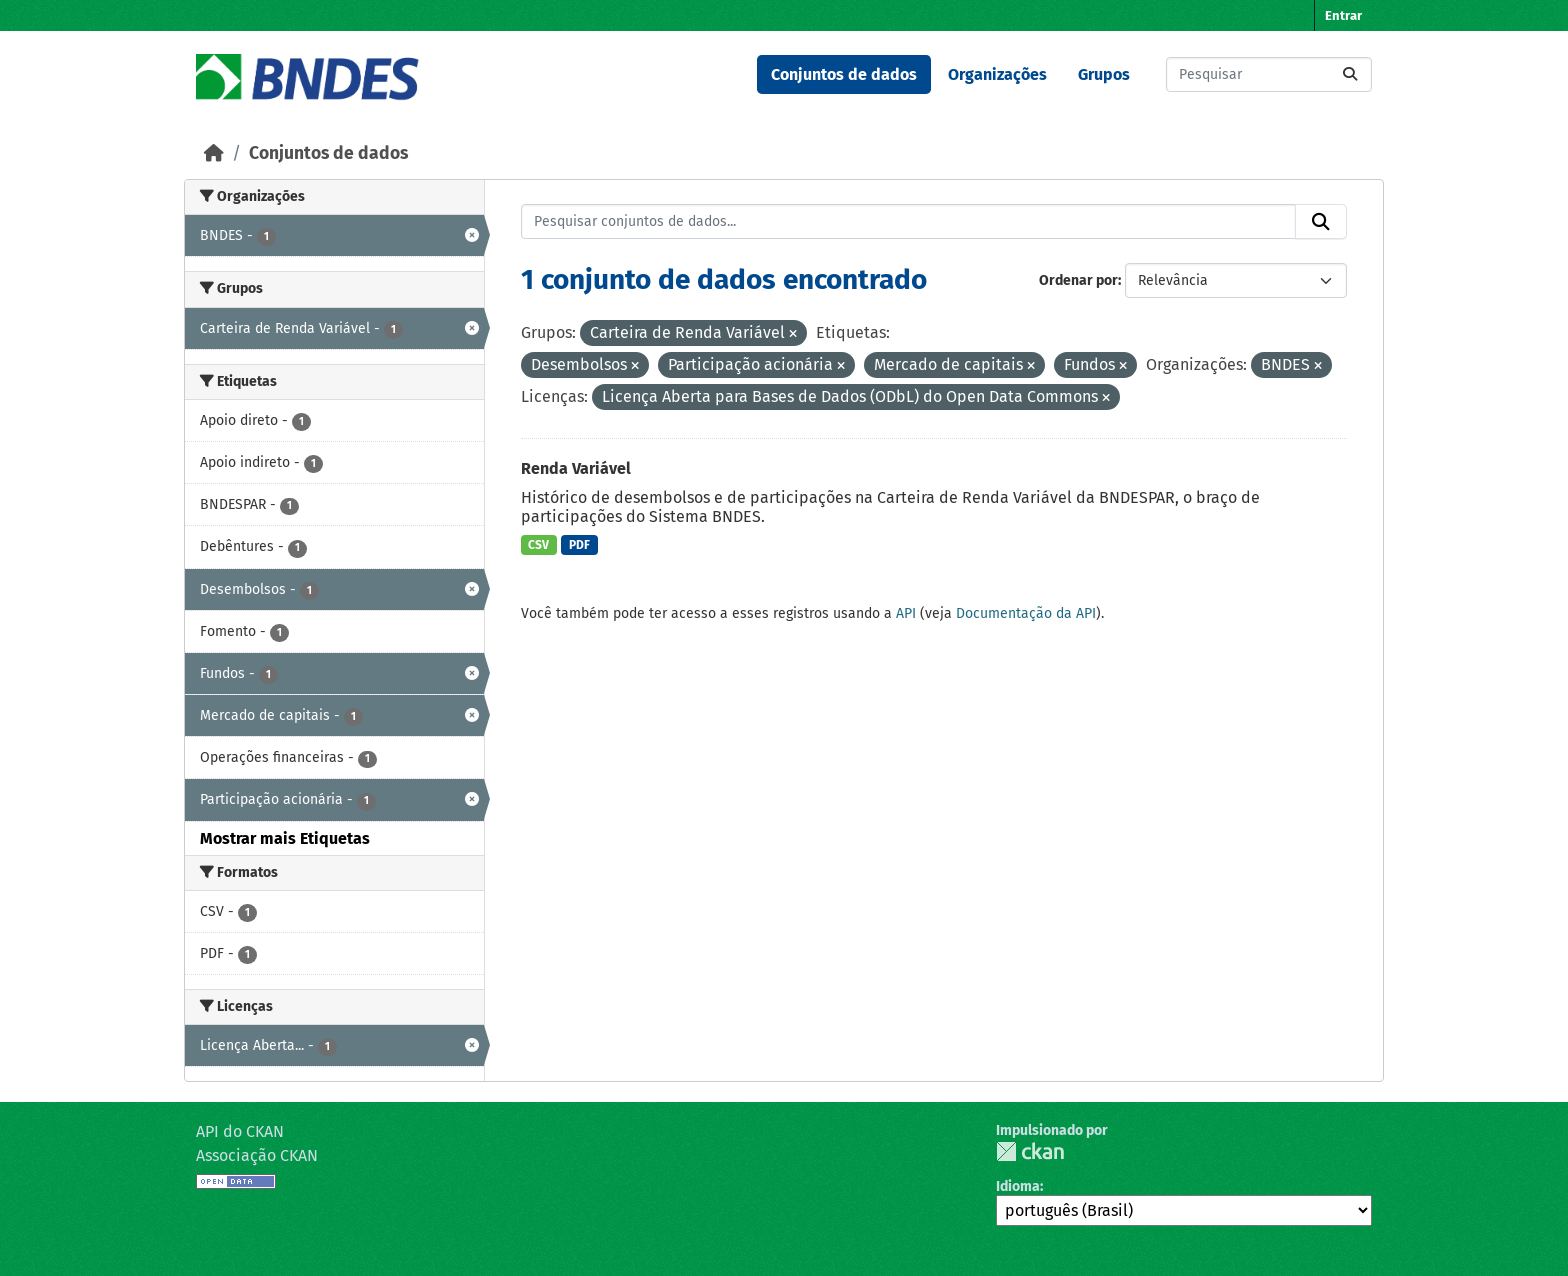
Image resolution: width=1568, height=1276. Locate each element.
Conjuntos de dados (844, 74)
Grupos (1104, 74)
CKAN (1030, 1151)
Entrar (1343, 15)
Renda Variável (576, 468)
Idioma (1018, 1186)
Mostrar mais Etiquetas (285, 838)
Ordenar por (1078, 280)
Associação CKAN (257, 1155)
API (906, 613)
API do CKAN (240, 1131)
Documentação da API (1026, 613)
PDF (579, 545)
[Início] (214, 153)
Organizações (997, 74)
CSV (538, 545)
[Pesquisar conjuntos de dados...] (1269, 74)
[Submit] (1350, 74)
